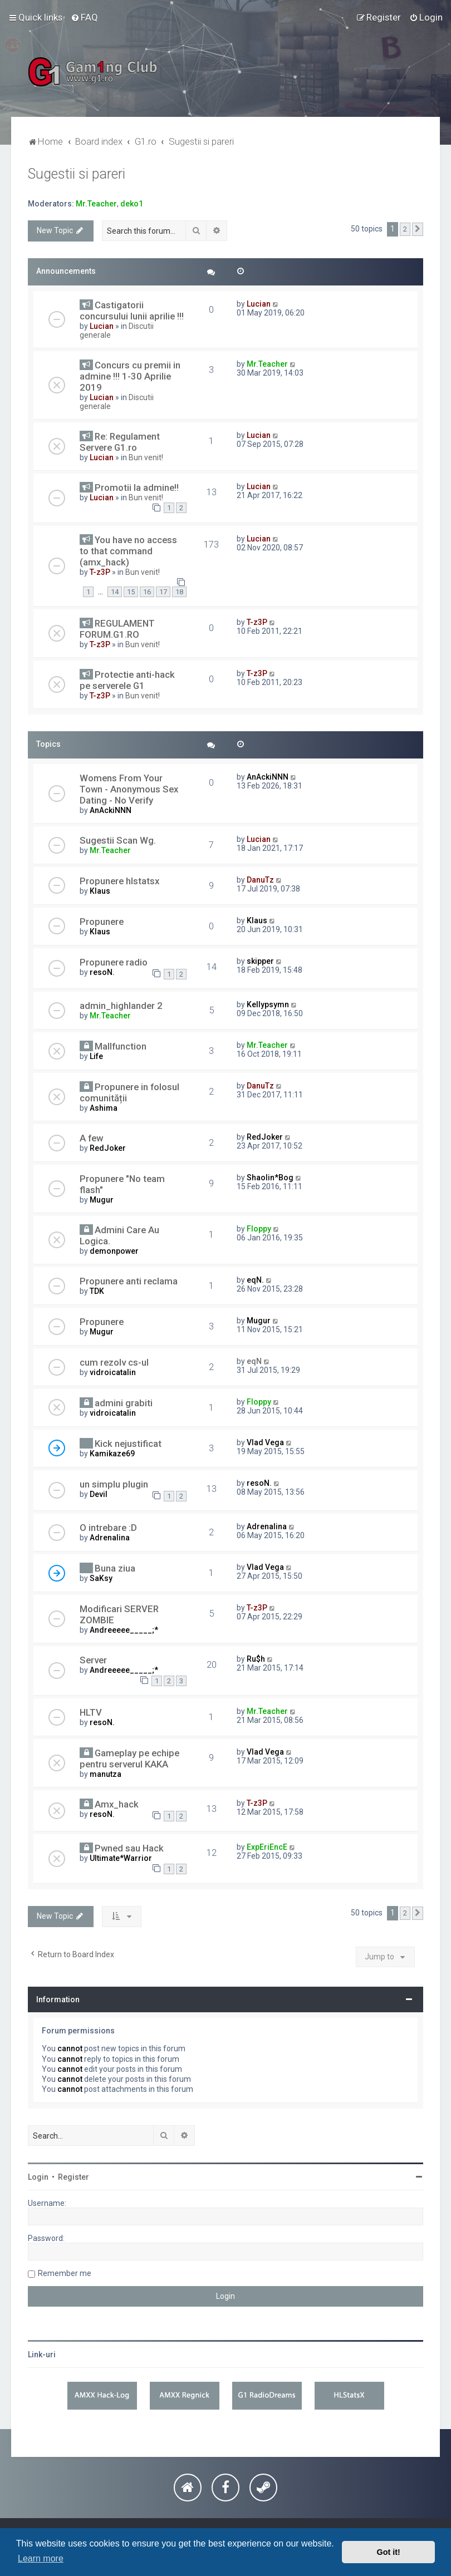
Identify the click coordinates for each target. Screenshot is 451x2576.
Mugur (102, 1199)
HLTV (91, 1712)
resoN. (102, 972)
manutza (105, 1774)
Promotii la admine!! (137, 487)
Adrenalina (110, 1537)
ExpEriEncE (267, 1847)
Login (38, 2177)
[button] (417, 229)
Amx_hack (117, 1804)
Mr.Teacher (96, 203)
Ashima (103, 1108)
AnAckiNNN (110, 810)
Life (96, 1056)
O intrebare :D (108, 1527)
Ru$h (256, 1658)
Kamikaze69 (112, 1453)
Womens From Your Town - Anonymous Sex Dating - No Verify (129, 789)
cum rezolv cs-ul (114, 1362)
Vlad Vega (265, 1442)
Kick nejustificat (128, 1443)
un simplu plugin (114, 1484)
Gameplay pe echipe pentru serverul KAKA (129, 1758)
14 (115, 592)
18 (179, 592)
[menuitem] (84, 17)
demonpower (114, 1251)
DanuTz (260, 879)
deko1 (131, 203)
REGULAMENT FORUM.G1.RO (117, 629)
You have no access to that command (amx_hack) (128, 551)
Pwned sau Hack (129, 1848)
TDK (97, 1291)
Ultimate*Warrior (121, 1858)
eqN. (255, 1279)
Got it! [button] (388, 2552)
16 (147, 592)
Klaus (100, 890)
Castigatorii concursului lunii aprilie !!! (132, 310)
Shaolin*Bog (270, 1177)
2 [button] (405, 229)
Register (73, 2177)
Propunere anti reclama (129, 1281)
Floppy (259, 1228)
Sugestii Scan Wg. (118, 840)
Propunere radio (114, 962)
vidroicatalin (113, 1372)
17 (163, 592)
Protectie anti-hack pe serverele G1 (127, 680)
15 (131, 592)
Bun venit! (146, 457)
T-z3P (100, 572)
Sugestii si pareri (76, 174)
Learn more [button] (40, 2558)
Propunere (102, 921)
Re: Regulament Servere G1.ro (120, 442)
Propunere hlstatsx (119, 880)
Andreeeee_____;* (124, 1630)
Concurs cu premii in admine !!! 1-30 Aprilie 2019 (130, 376)
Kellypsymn (268, 1004)
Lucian (102, 326)
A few (91, 1138)
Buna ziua (115, 1568)
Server (93, 1660)
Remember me (64, 2273)
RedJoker (108, 1148)
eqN (254, 1361)
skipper (260, 961)
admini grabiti (124, 1402)
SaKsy (101, 1578)
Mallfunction (120, 1046)
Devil (98, 1494)
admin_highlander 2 (121, 1005)
